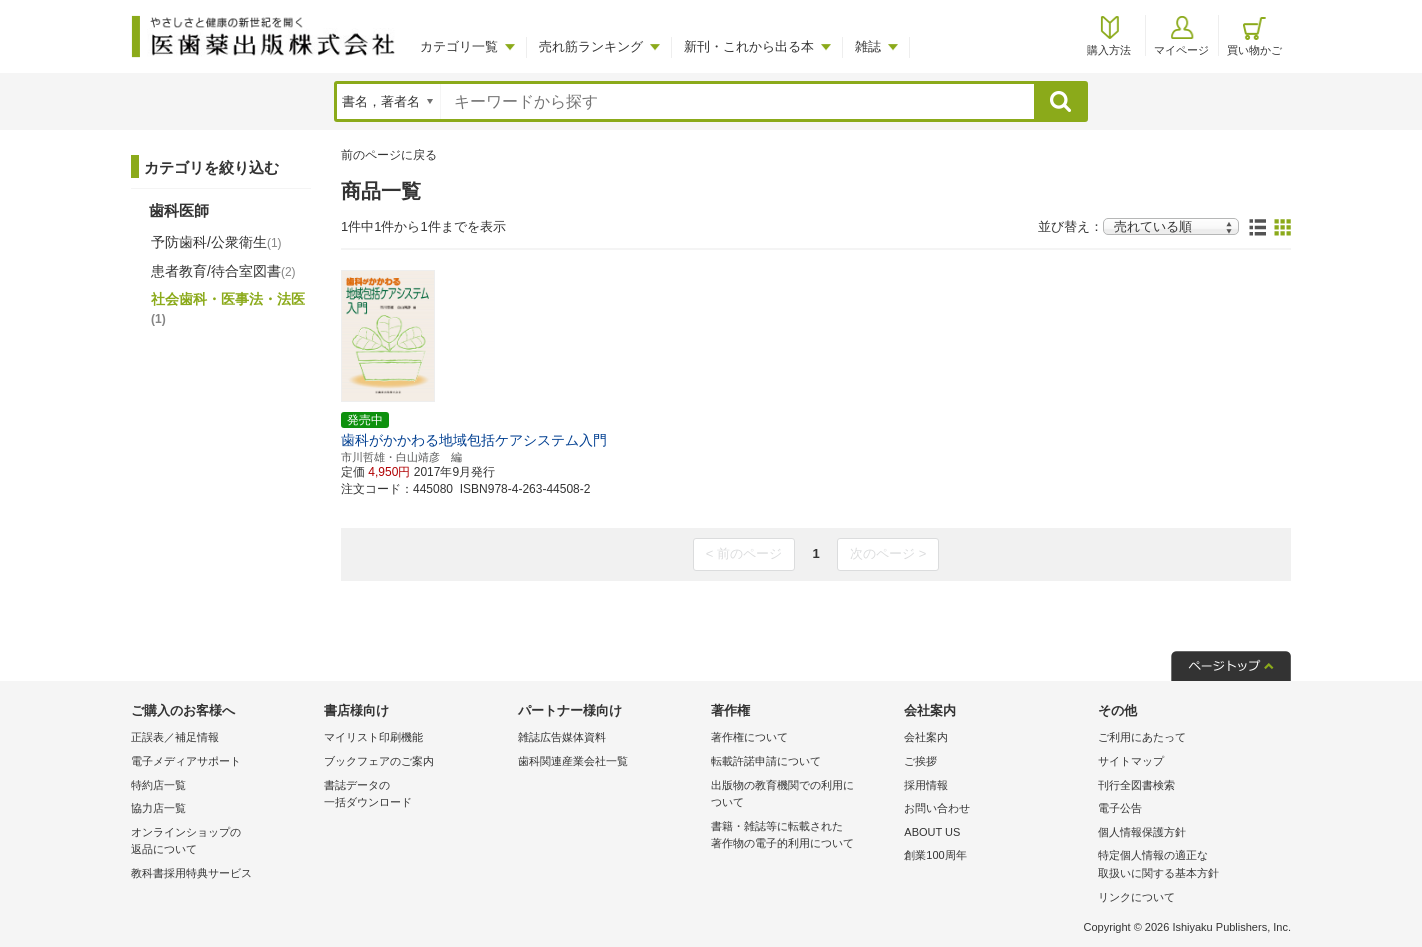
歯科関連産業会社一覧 (573, 761)
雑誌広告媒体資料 (562, 737)
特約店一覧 (158, 785)
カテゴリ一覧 (459, 46)
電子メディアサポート (186, 761)
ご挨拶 (920, 761)
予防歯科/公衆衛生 (216, 242)
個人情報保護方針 (1142, 832)
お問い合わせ (937, 808)
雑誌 (868, 46)
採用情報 (926, 785)
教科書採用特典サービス (191, 873)
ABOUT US (932, 832)
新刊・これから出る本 (749, 46)
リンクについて (1136, 897)
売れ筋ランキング (591, 46)
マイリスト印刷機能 (373, 737)
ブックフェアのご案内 (379, 761)
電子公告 (1120, 808)
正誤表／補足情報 (175, 737)
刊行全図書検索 (1136, 785)
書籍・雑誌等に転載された (802, 836)
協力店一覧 (158, 808)
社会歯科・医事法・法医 (228, 308)
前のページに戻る (389, 155)
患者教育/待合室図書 (223, 271)
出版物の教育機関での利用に (802, 795)
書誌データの (415, 795)
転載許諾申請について (766, 761)
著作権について (749, 737)
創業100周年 (935, 855)
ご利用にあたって (1142, 737)
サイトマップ (1131, 761)
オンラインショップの (222, 842)
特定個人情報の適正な (1189, 865)
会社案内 (926, 737)
